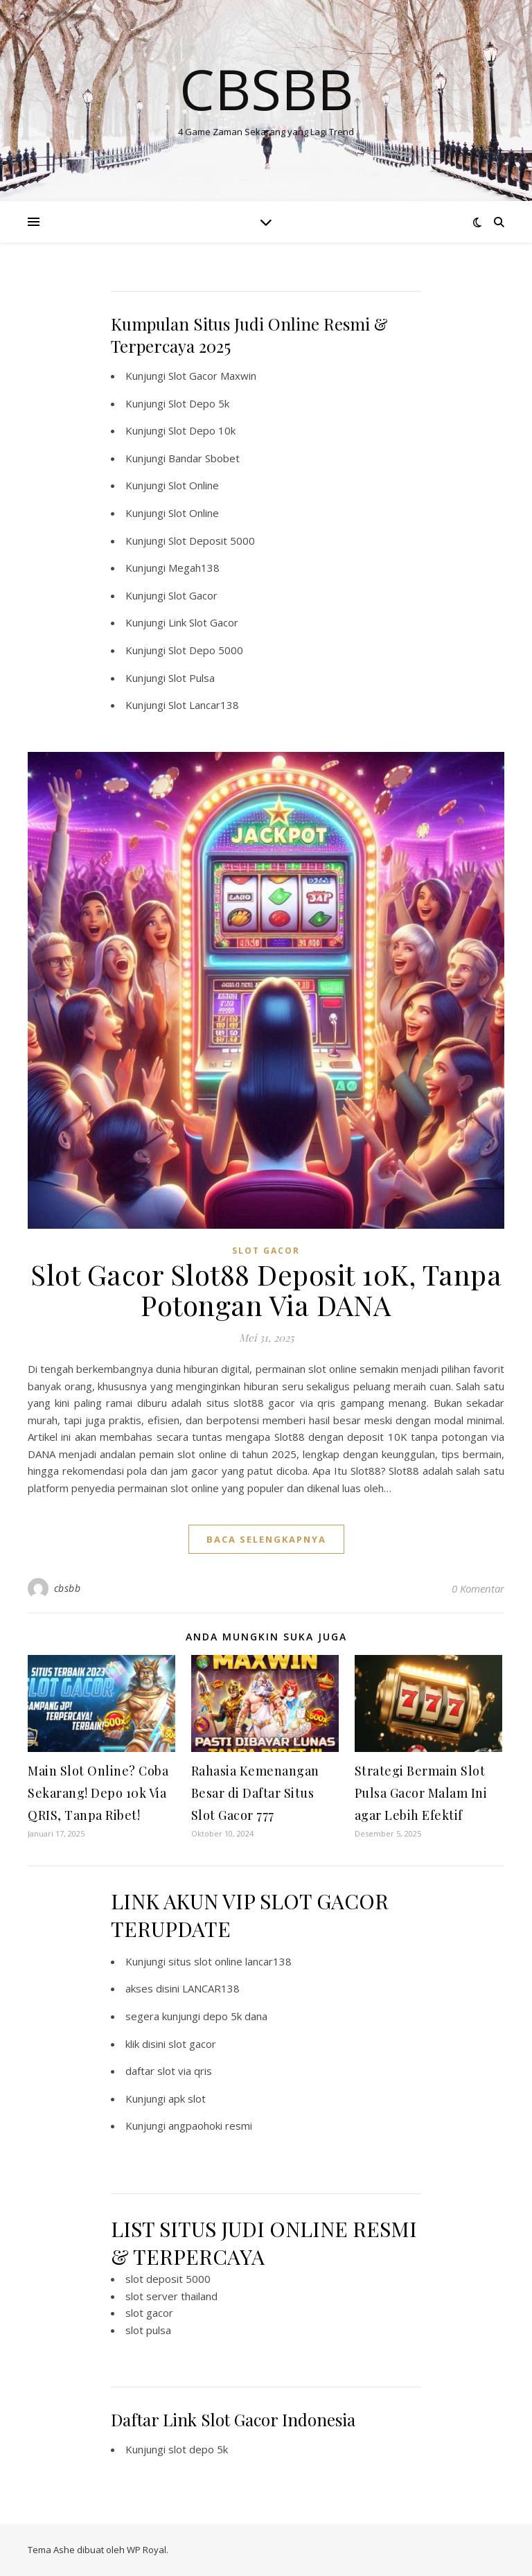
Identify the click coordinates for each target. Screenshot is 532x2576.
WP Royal (146, 2549)
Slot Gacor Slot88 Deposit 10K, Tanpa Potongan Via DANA (266, 1289)
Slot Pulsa (191, 678)
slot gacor (192, 2044)
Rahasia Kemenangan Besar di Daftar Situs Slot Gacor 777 (255, 1792)
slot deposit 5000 (168, 2279)
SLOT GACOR (266, 1250)
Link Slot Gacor (203, 622)
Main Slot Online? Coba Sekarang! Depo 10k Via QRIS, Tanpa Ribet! (98, 1792)
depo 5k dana (235, 2016)
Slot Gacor (193, 595)
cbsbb (67, 1588)
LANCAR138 (211, 1988)
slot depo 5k (198, 2449)
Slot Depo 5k (198, 403)
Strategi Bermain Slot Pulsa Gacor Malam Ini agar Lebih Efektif (421, 1792)
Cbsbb (266, 88)
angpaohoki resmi (210, 2125)
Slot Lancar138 (203, 705)
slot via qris (184, 2071)
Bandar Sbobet (204, 458)
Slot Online (193, 485)
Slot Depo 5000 (205, 650)
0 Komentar (478, 1588)
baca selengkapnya (266, 1539)
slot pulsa (148, 2330)
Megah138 (194, 568)
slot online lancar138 (243, 1961)
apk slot (187, 2098)
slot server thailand (171, 2296)
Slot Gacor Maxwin (212, 376)
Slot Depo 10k (202, 430)
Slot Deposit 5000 (211, 540)
